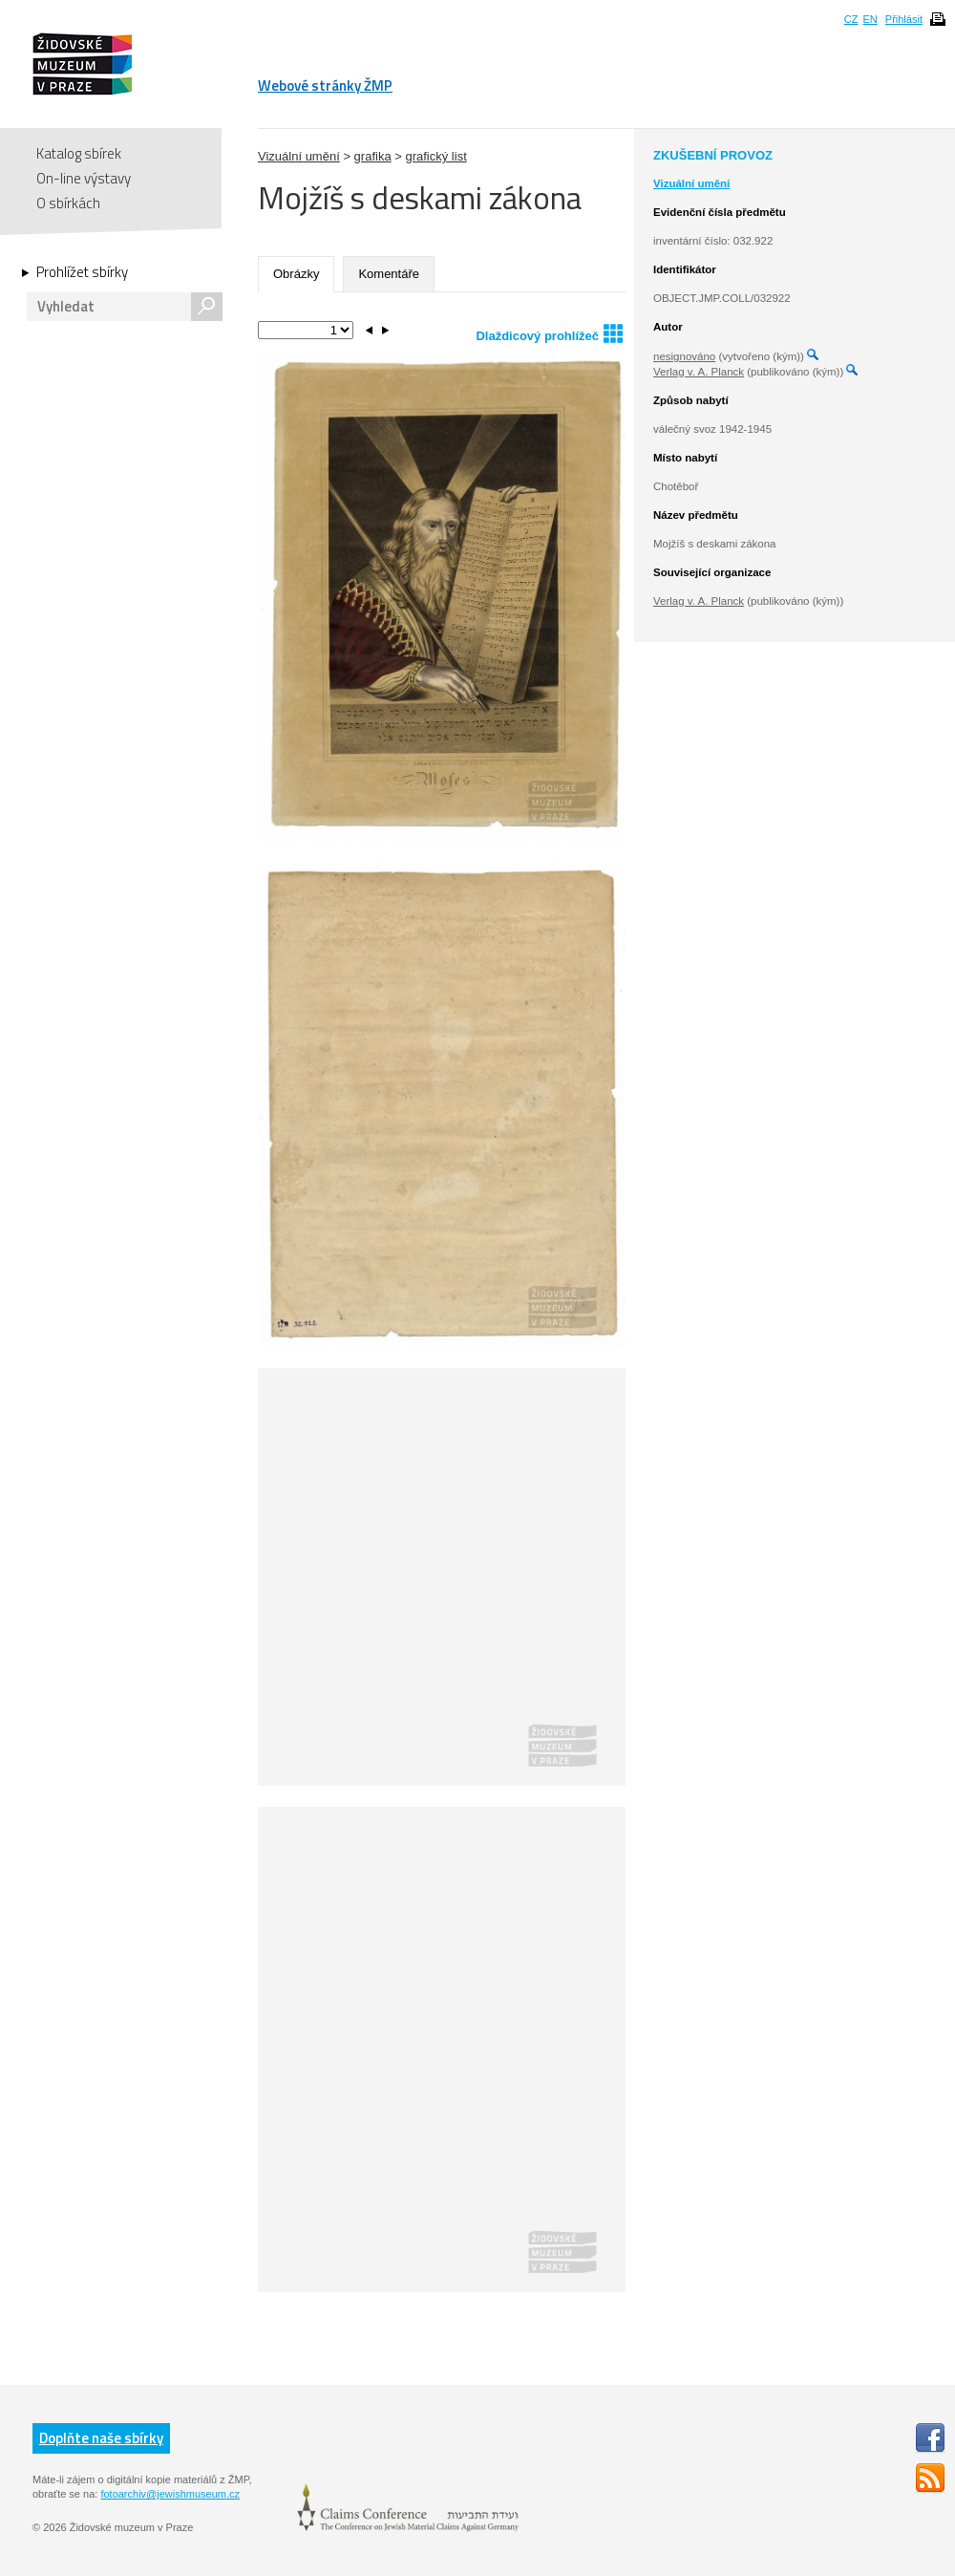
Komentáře (388, 274)
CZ (851, 19)
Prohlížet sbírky (82, 272)
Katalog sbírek (78, 153)
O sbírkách (68, 203)
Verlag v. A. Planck (698, 371)
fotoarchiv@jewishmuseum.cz (170, 2494)
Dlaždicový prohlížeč (549, 333)
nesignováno (684, 356)
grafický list (435, 156)
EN (869, 19)
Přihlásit (904, 19)
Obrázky (296, 274)
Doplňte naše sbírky (101, 2438)
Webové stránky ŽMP (325, 86)
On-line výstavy (83, 178)
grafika (373, 156)
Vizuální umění (299, 156)
